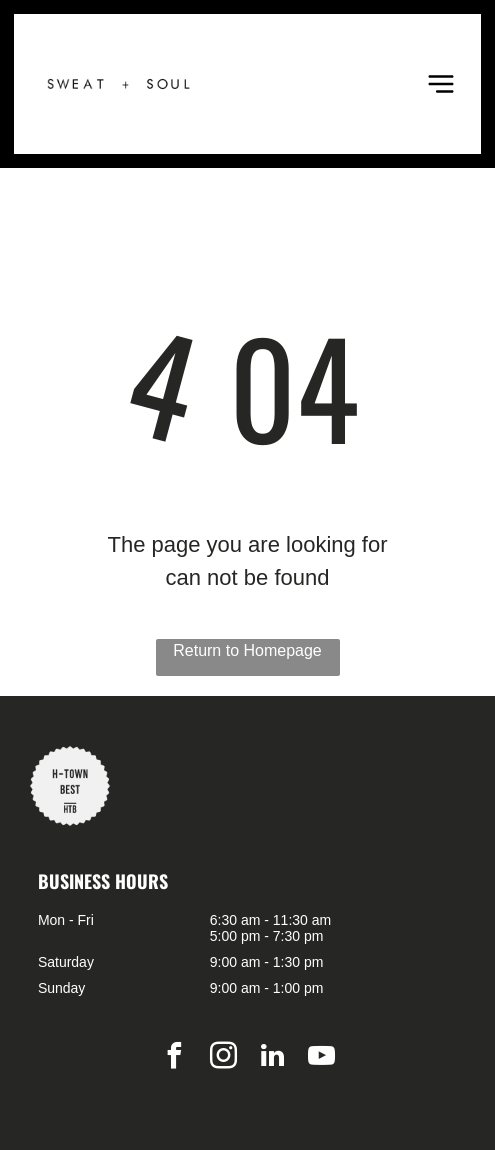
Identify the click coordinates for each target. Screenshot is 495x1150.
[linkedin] (272, 1058)
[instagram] (223, 1058)
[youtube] (321, 1058)
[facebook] (174, 1058)
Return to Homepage (247, 650)
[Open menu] (441, 84)
